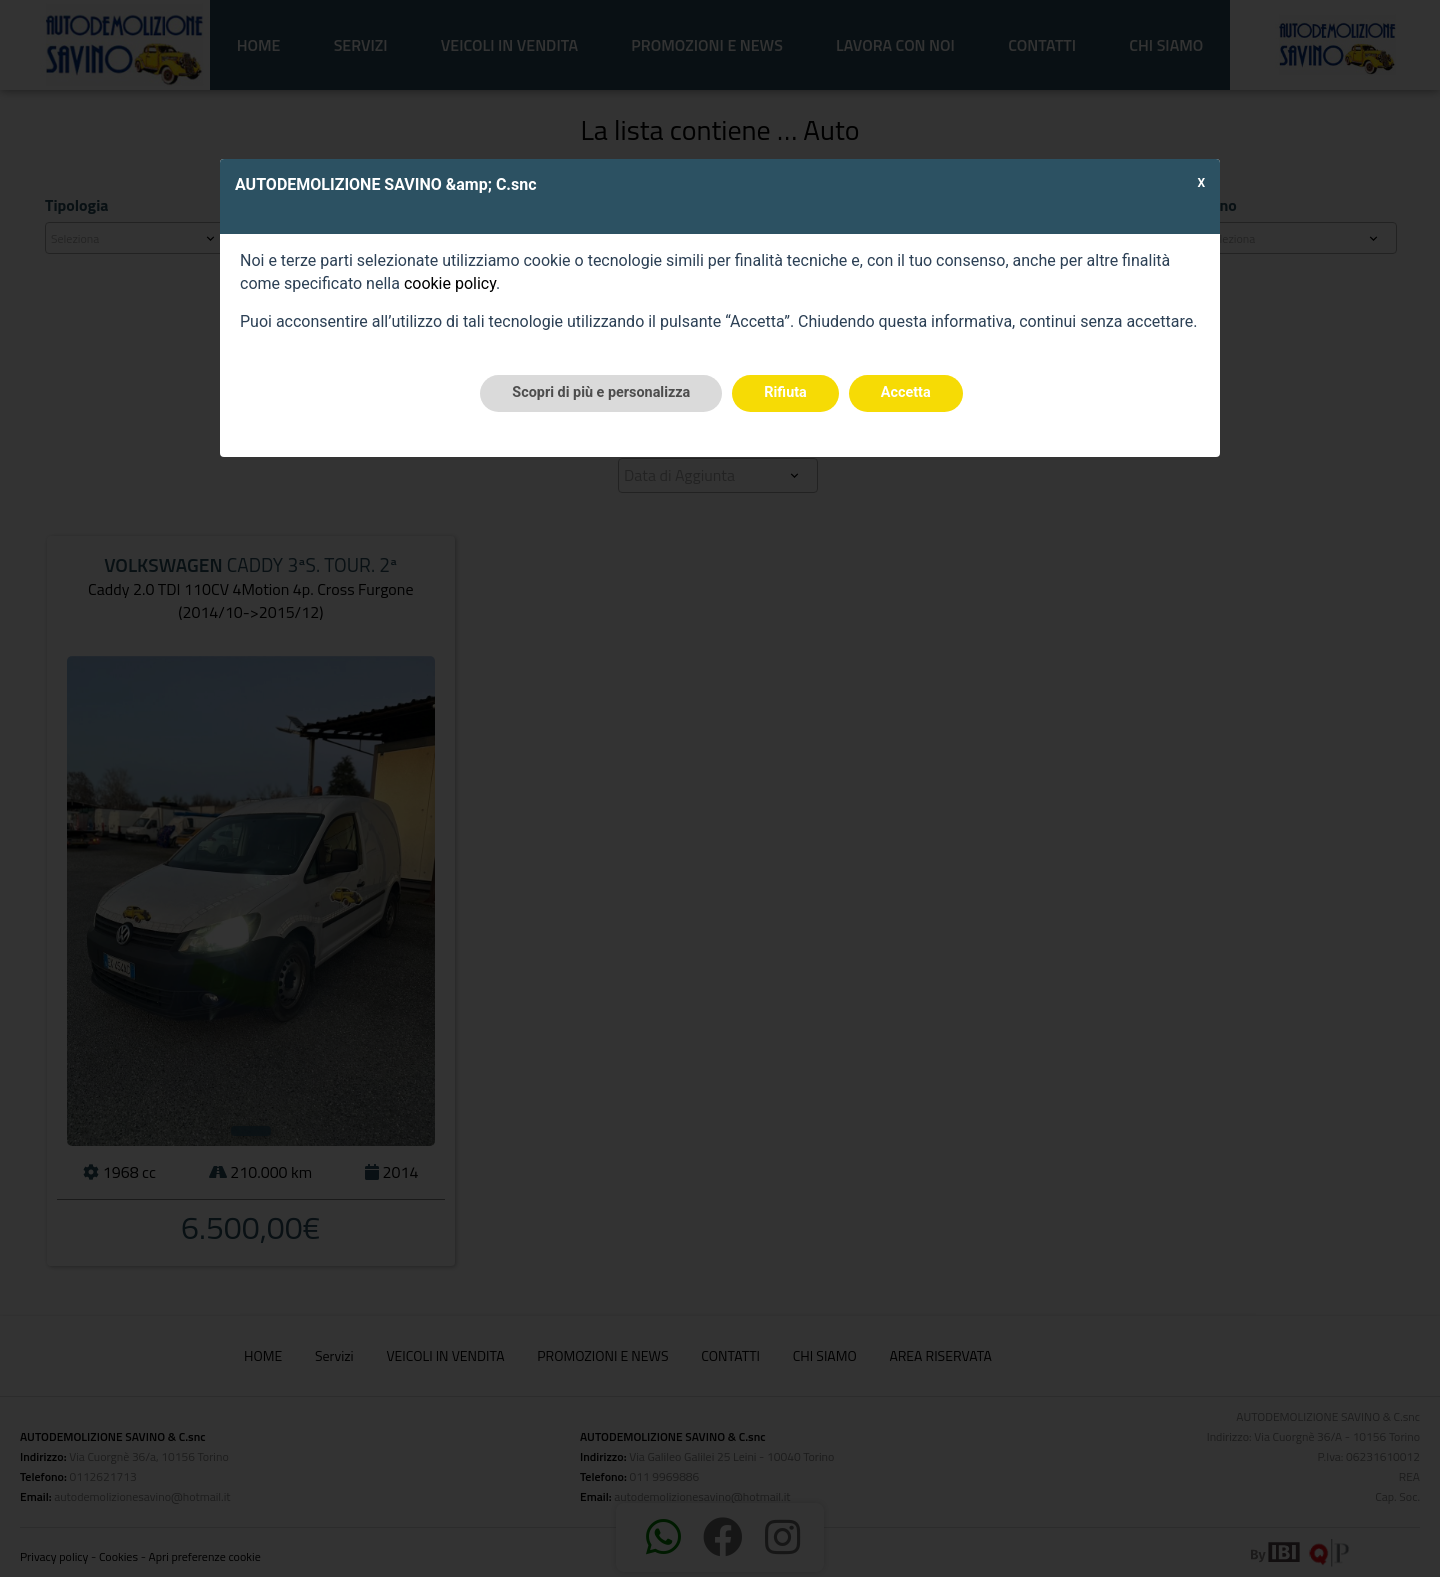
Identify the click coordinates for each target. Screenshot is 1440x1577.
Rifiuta (785, 392)
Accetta (906, 392)
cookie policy (450, 283)
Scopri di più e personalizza (601, 392)
